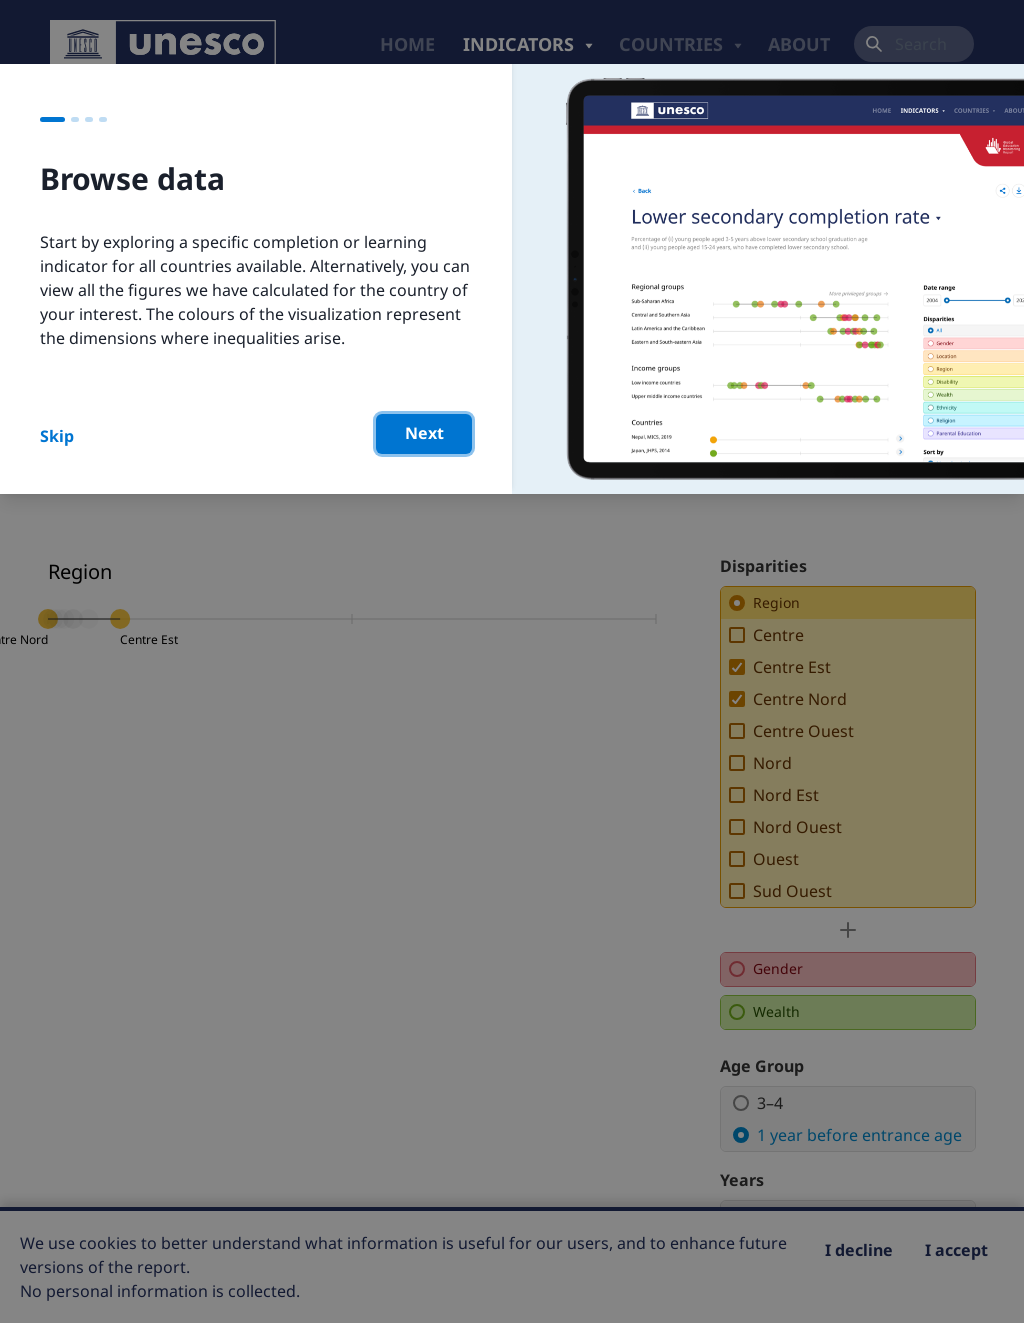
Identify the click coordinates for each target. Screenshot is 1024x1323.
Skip (57, 436)
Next (424, 433)
